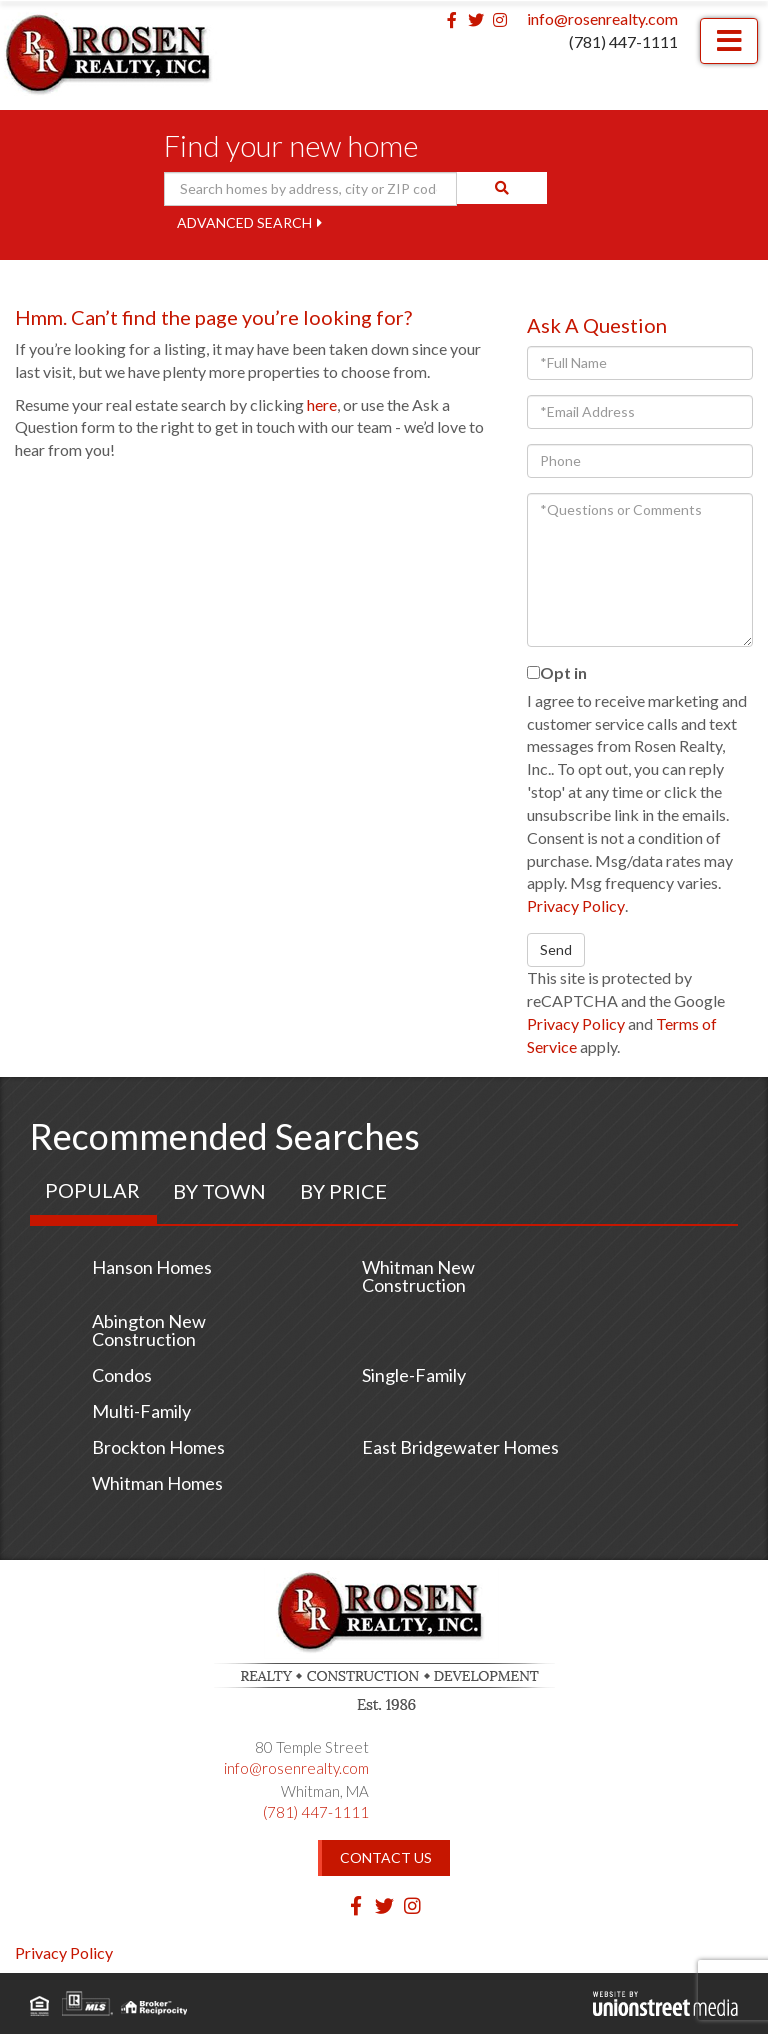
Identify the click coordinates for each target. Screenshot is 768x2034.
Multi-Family (141, 1411)
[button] (502, 188)
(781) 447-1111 (623, 41)
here (322, 404)
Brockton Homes (158, 1447)
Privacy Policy (576, 905)
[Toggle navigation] (729, 41)
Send (556, 949)
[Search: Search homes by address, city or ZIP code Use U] (311, 189)
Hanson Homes (152, 1267)
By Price (343, 1191)
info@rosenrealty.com (602, 18)
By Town (219, 1191)
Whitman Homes (157, 1483)
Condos (122, 1375)
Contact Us (386, 1857)
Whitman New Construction (418, 1276)
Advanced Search (244, 222)
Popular (92, 1190)
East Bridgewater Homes (460, 1447)
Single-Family (414, 1375)
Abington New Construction (149, 1330)
